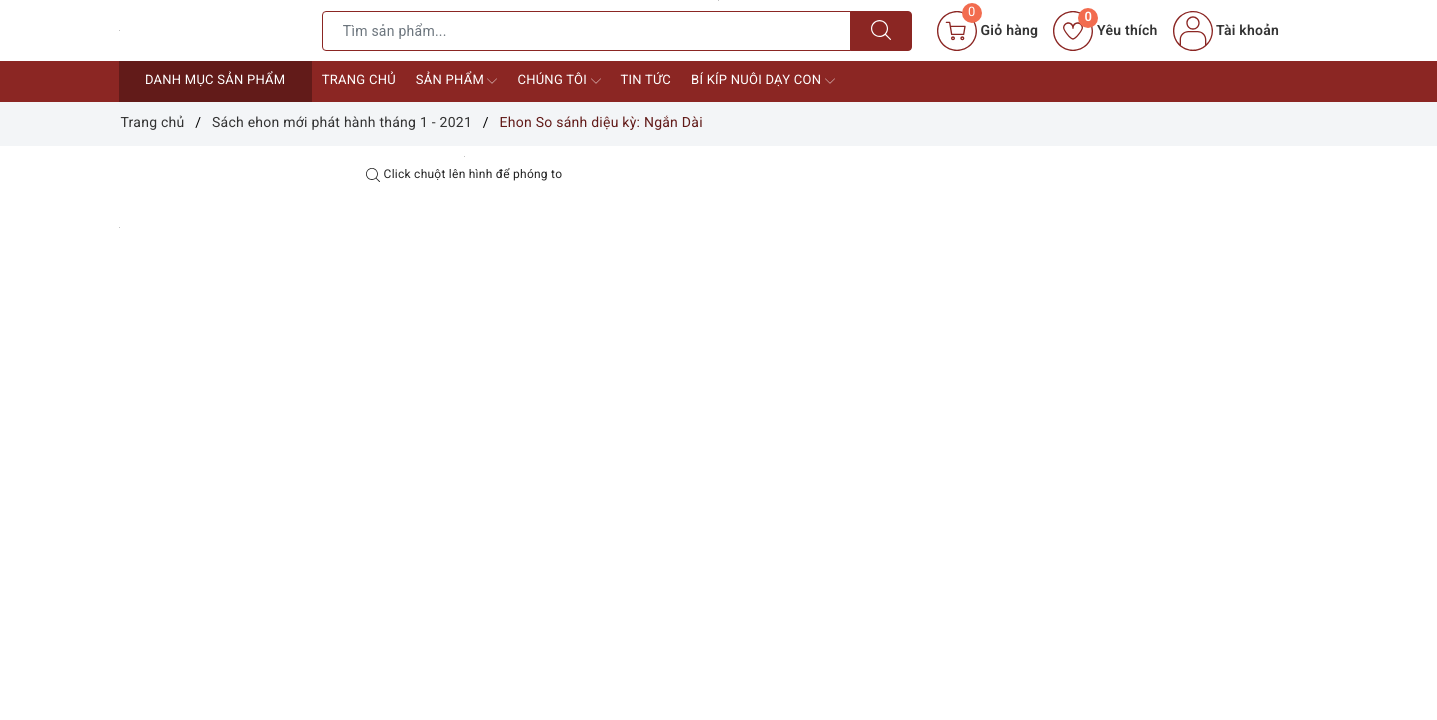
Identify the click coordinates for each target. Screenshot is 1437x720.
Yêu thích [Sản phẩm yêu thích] (1105, 31)
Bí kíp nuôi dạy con (763, 81)
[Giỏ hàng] (987, 31)
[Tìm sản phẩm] (586, 31)
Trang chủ (359, 80)
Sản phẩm (457, 81)
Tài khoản (1226, 31)
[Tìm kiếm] (881, 31)
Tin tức (646, 80)
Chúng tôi (558, 81)
